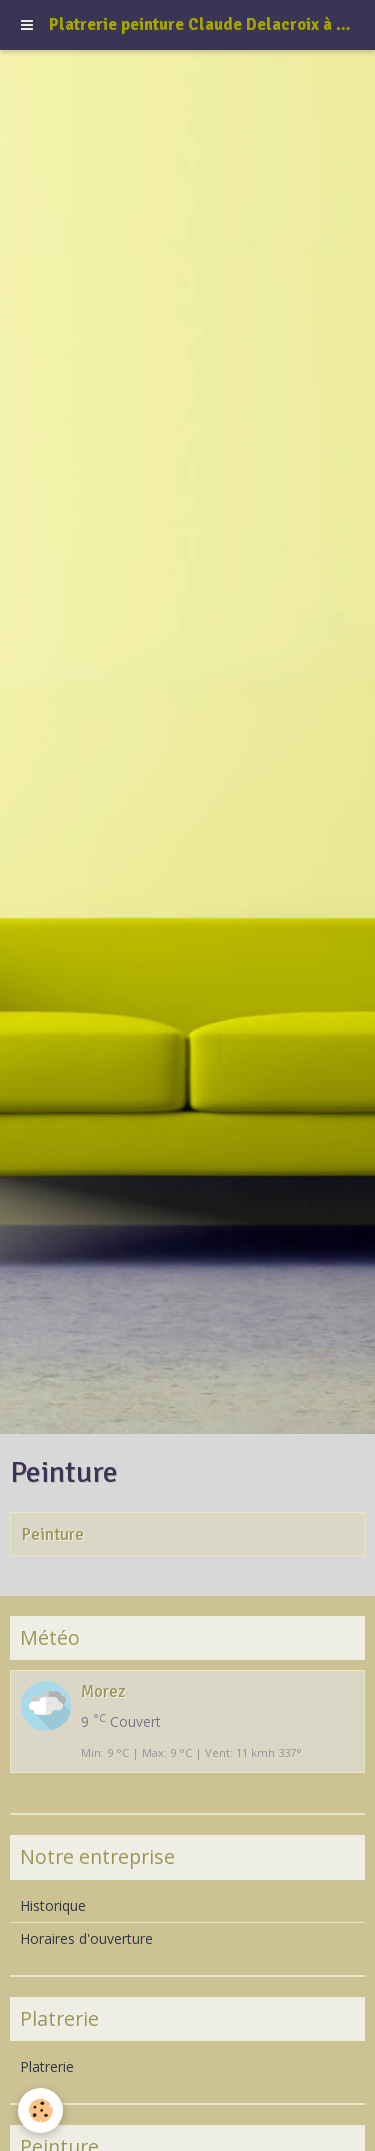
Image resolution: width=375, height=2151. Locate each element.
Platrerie (47, 2066)
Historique (53, 1905)
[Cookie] (40, 2110)
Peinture (52, 1534)
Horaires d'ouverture (86, 1938)
